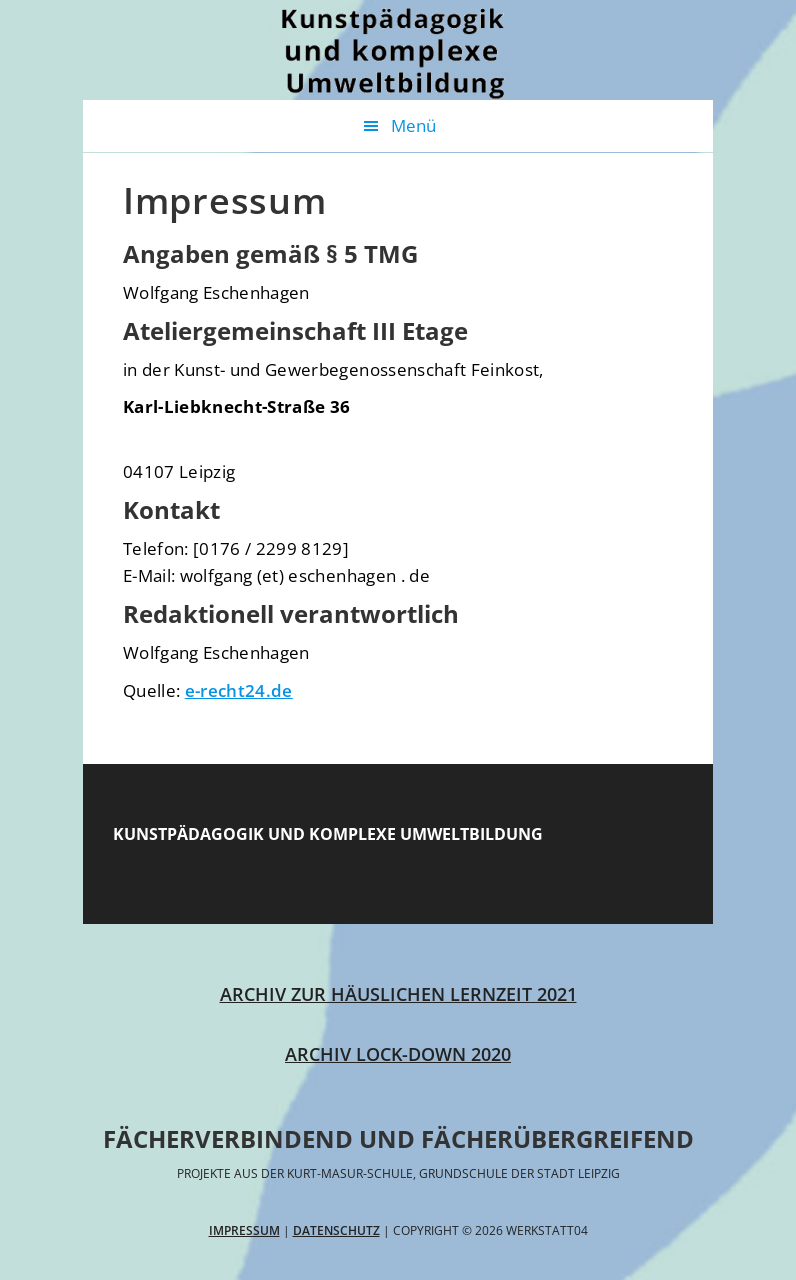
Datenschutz (336, 1230)
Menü (413, 125)
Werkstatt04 (398, 50)
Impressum (244, 1230)
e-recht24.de (239, 690)
